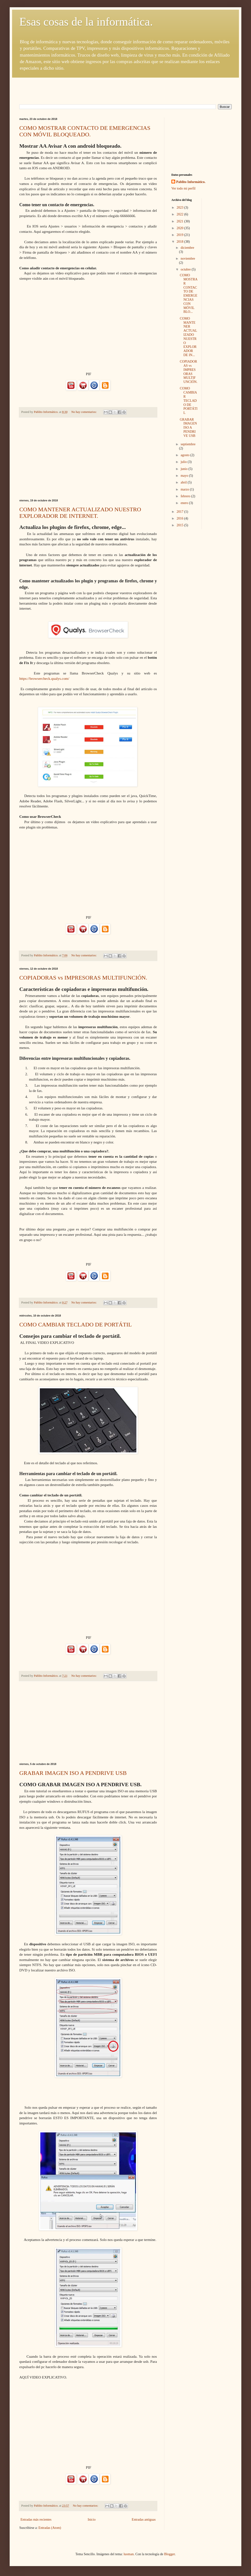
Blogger (169, 2554)
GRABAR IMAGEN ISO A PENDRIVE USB (73, 1773)
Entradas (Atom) (49, 2528)
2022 (180, 214)
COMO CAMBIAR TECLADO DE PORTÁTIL (75, 1324)
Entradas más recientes (36, 2519)
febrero (186, 496)
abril (184, 482)
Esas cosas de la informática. (86, 21)
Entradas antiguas (144, 2519)
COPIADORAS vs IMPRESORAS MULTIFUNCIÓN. (83, 977)
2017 (180, 511)
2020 (180, 228)
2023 (180, 207)
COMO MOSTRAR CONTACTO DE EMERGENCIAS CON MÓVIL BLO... (188, 293)
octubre (186, 269)
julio (184, 462)
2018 (180, 241)
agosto (185, 455)
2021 (180, 221)
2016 (180, 518)
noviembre (188, 258)
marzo (185, 489)
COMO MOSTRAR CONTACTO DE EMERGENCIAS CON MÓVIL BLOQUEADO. (84, 131)
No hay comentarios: (84, 412)
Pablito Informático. (190, 182)
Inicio (92, 2519)
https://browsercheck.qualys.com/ (44, 678)
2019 (180, 235)
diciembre (187, 247)
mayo (185, 475)
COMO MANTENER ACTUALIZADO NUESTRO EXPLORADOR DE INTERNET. (80, 512)
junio (184, 469)
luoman (129, 2554)
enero (185, 503)
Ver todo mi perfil (183, 188)
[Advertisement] (125, 91)
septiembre (188, 444)
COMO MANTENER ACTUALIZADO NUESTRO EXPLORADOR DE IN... (188, 337)
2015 (180, 525)
